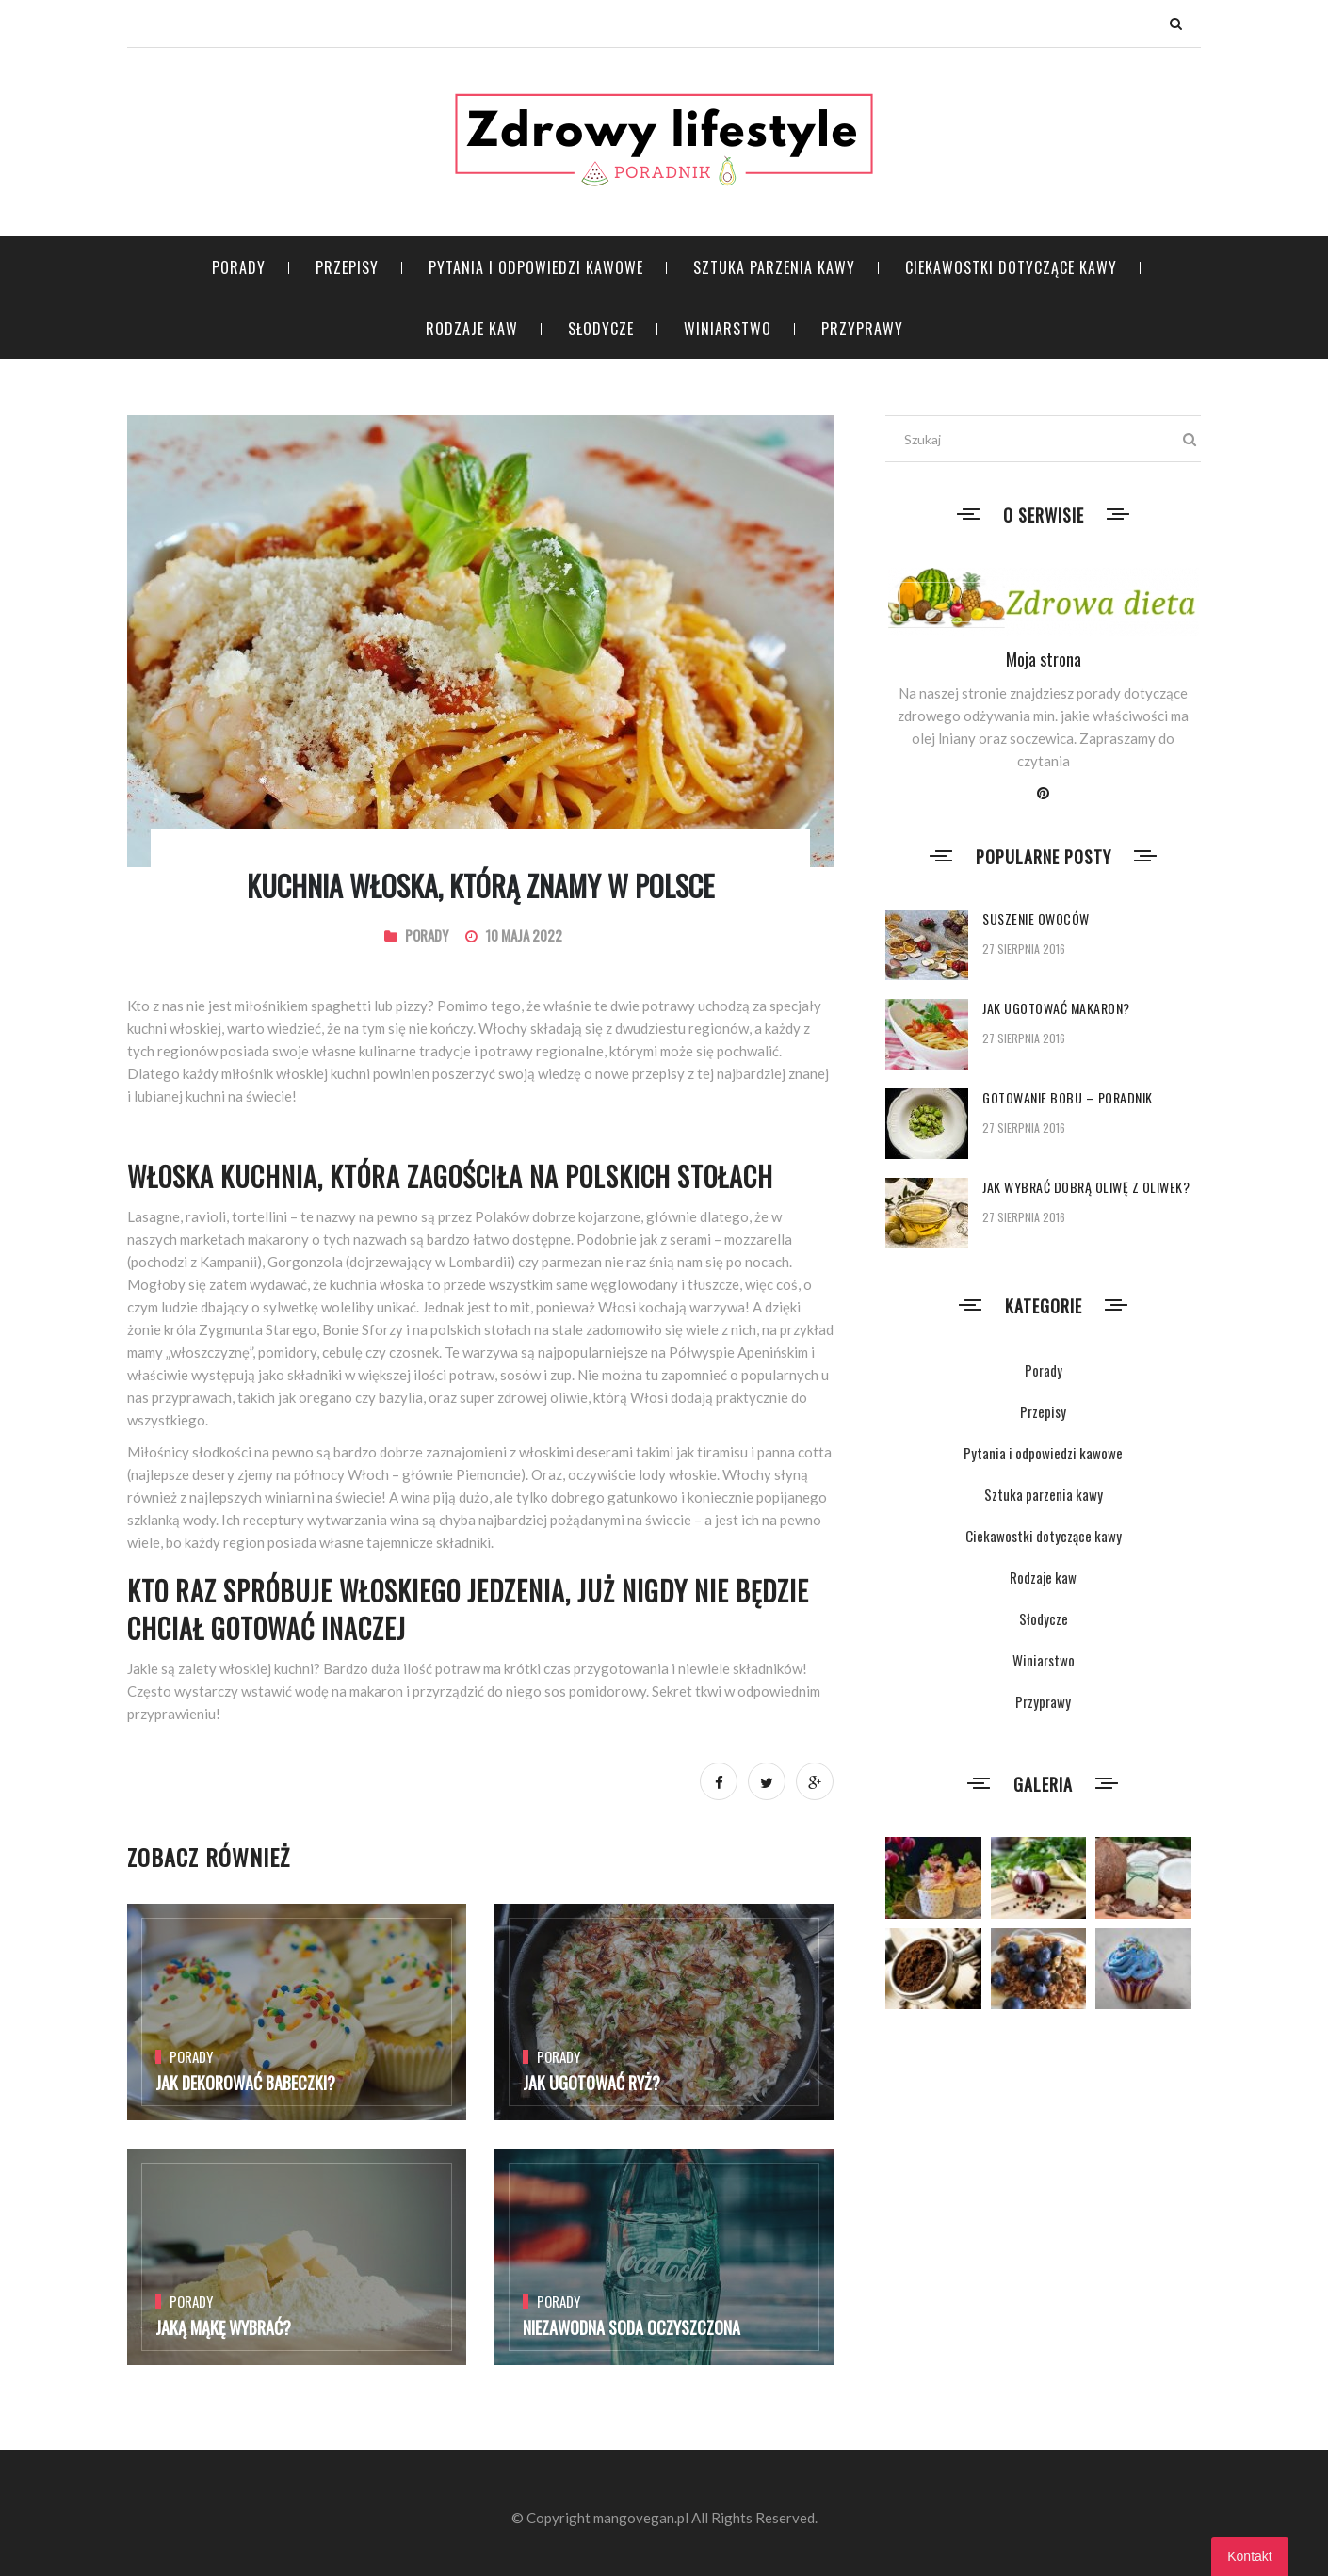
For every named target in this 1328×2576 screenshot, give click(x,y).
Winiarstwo (727, 328)
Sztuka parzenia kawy (774, 267)
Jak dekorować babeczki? (245, 2082)
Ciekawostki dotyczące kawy (1011, 267)
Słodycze (601, 328)
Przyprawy (862, 328)
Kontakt (1249, 2556)
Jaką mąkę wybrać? (223, 2327)
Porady (239, 267)
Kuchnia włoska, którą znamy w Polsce (480, 885)
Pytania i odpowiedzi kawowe (536, 267)
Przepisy (347, 267)
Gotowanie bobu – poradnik (1067, 1097)
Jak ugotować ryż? (591, 2082)
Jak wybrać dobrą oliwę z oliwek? (1086, 1187)
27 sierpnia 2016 (1023, 949)
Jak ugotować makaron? (1056, 1008)
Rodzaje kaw (472, 328)
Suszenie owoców (1036, 918)
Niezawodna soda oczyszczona (631, 2327)
